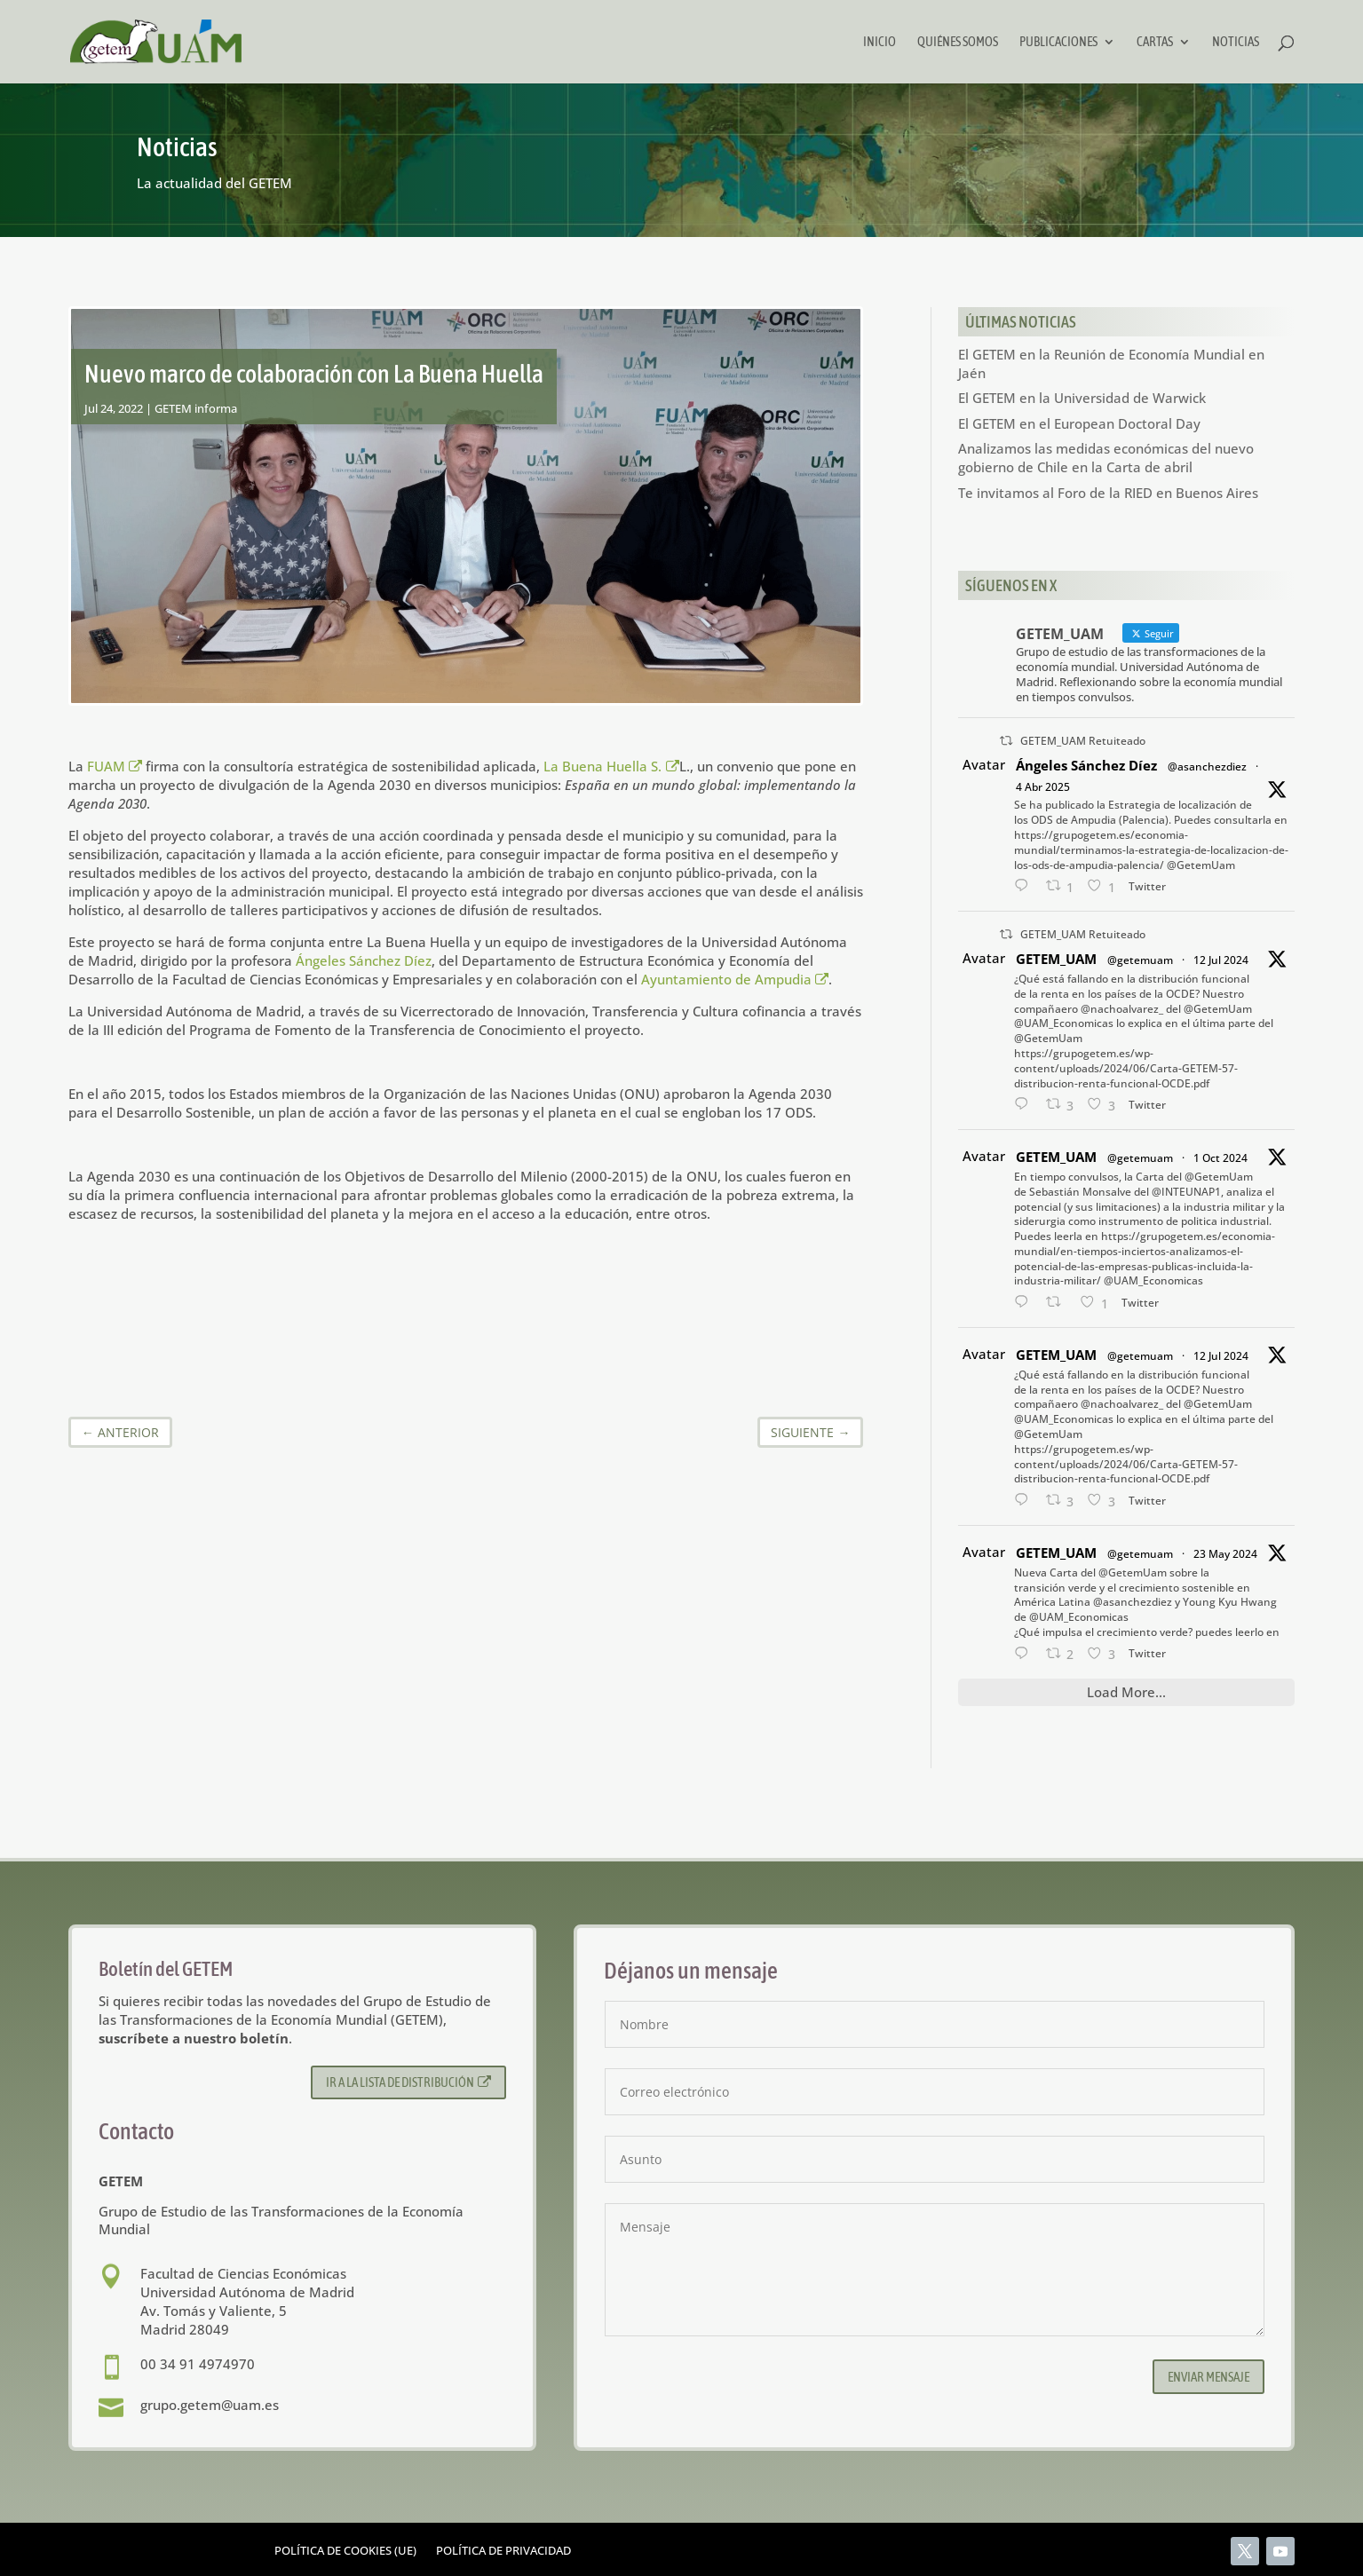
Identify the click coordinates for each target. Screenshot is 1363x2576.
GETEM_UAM (1056, 959)
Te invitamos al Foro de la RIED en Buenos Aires (1108, 493)
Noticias (1235, 42)
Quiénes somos (957, 42)
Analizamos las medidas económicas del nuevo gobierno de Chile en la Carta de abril (1106, 457)
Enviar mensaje (1208, 2376)
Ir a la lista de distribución (409, 2082)
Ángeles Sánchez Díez (364, 960)
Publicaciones (1058, 42)
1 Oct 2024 (1220, 1158)
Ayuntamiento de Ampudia (735, 979)
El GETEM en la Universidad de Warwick (1082, 398)
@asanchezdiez (1207, 766)
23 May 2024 (1225, 1553)
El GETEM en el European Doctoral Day (1079, 423)
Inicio (879, 42)
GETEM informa (196, 408)
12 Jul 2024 (1220, 960)
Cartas (1155, 42)
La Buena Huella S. (611, 766)
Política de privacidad (503, 2551)
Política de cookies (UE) (345, 2551)
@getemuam (1140, 960)
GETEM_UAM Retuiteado (1082, 740)
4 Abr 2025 (1043, 786)
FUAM (115, 766)
